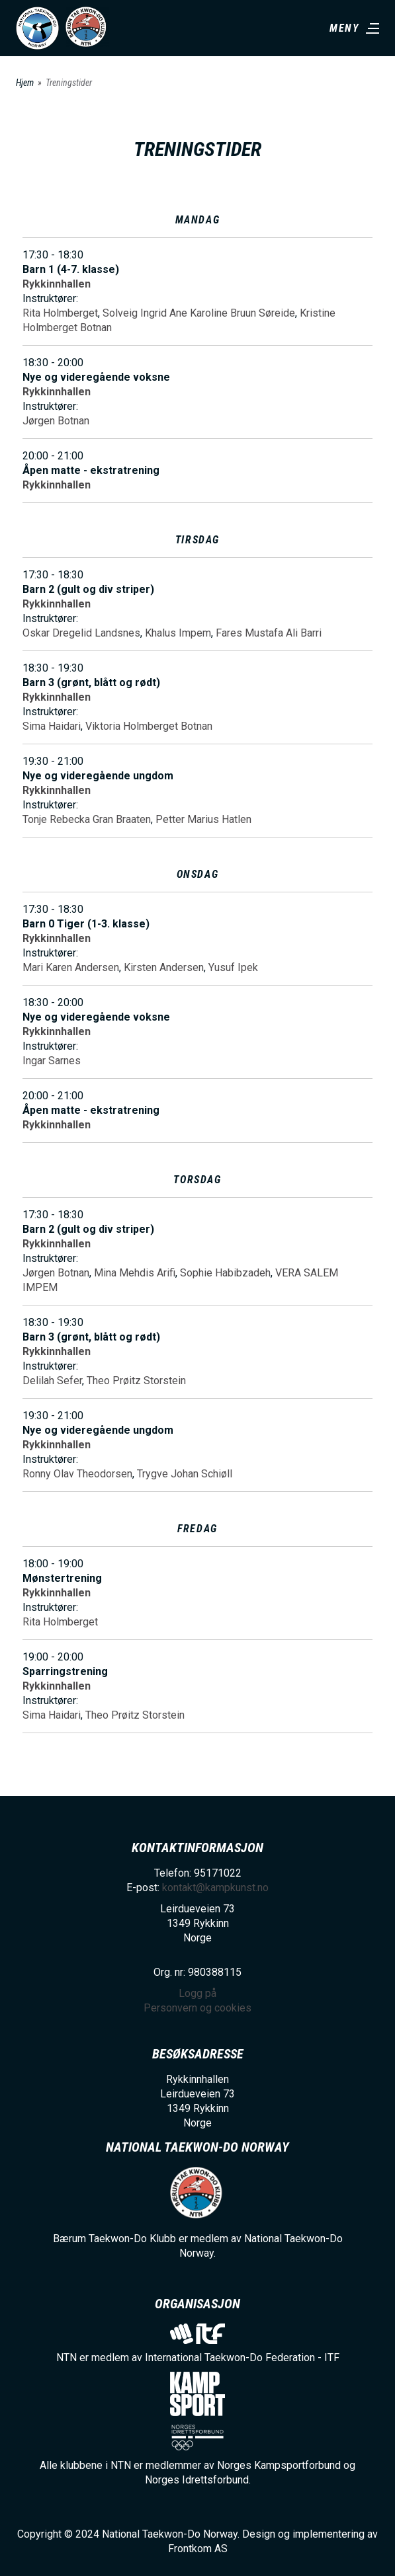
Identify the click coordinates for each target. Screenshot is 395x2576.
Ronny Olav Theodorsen (77, 1473)
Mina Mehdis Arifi (134, 1273)
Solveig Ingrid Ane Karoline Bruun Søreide (199, 313)
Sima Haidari (51, 726)
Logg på (197, 1993)
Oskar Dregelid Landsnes (81, 633)
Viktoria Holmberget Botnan (148, 726)
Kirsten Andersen (164, 967)
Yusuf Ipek (233, 967)
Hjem (25, 82)
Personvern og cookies (197, 2008)
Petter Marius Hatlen (203, 819)
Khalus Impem (178, 633)
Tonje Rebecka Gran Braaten (86, 819)
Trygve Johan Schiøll (184, 1473)
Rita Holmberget (60, 313)
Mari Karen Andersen (70, 967)
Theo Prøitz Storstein (136, 1380)
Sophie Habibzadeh (225, 1273)
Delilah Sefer (52, 1380)
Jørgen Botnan (55, 420)
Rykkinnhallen (56, 284)
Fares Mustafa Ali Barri (269, 633)
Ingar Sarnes (51, 1060)
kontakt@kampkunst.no (215, 1887)
